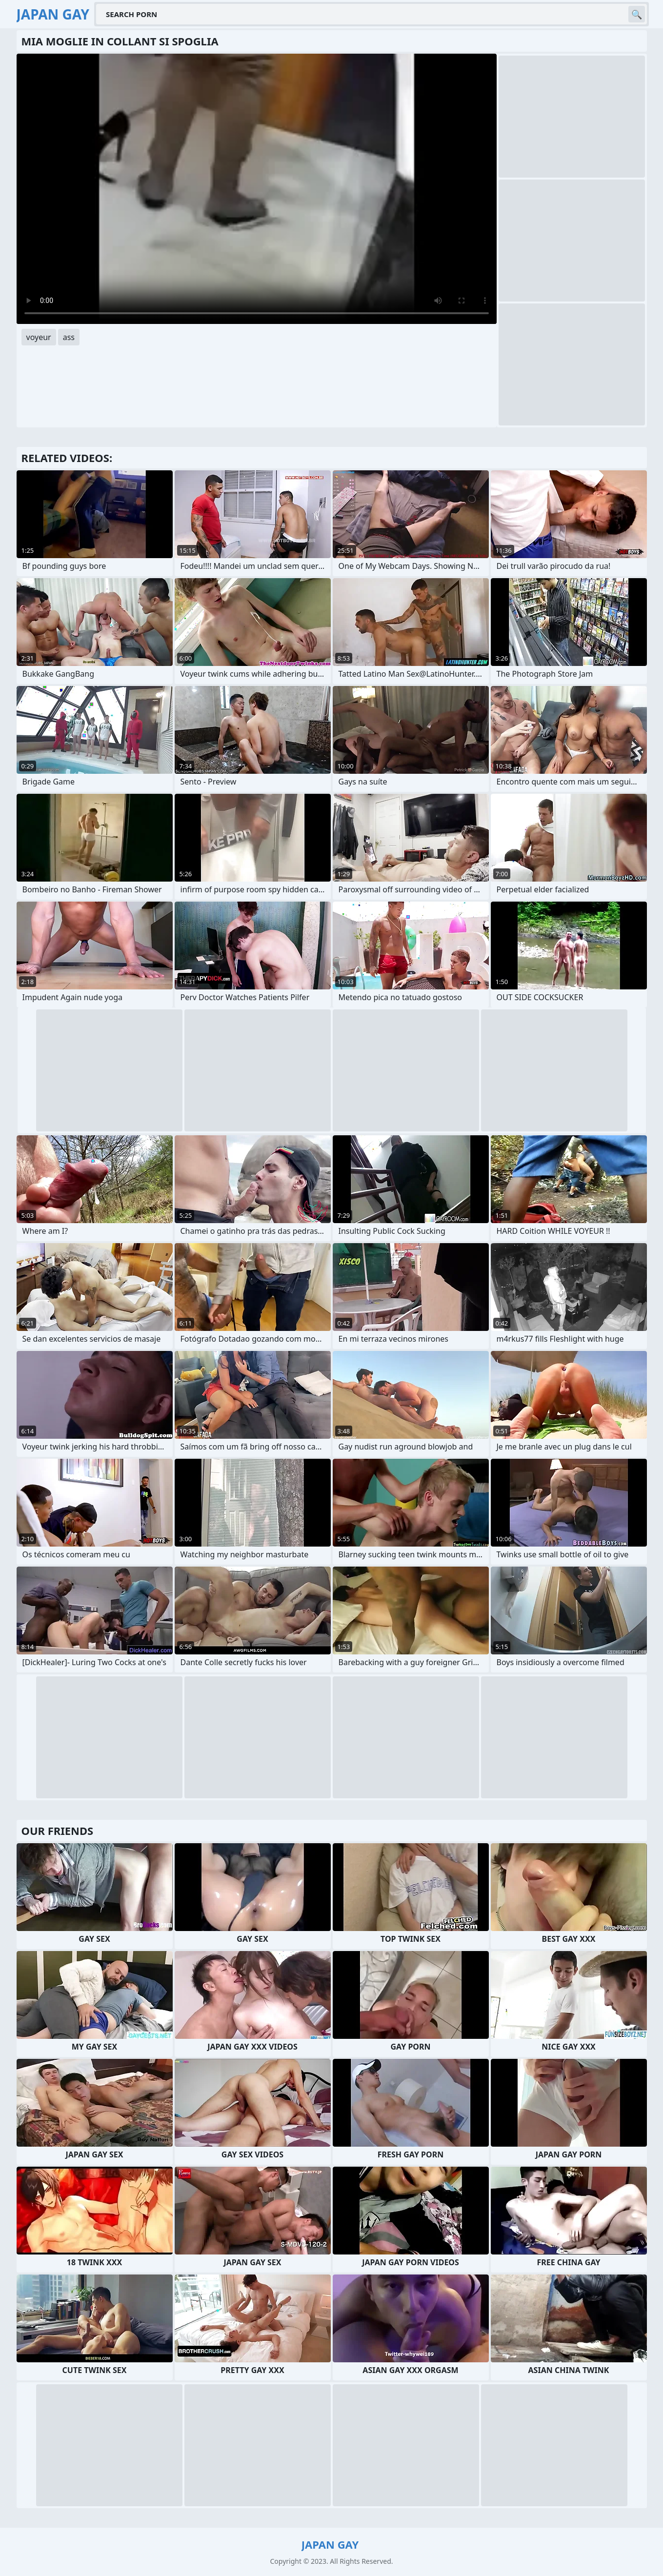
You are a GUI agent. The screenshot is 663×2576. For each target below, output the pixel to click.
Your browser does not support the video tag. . (257, 189)
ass (69, 337)
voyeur (38, 337)
